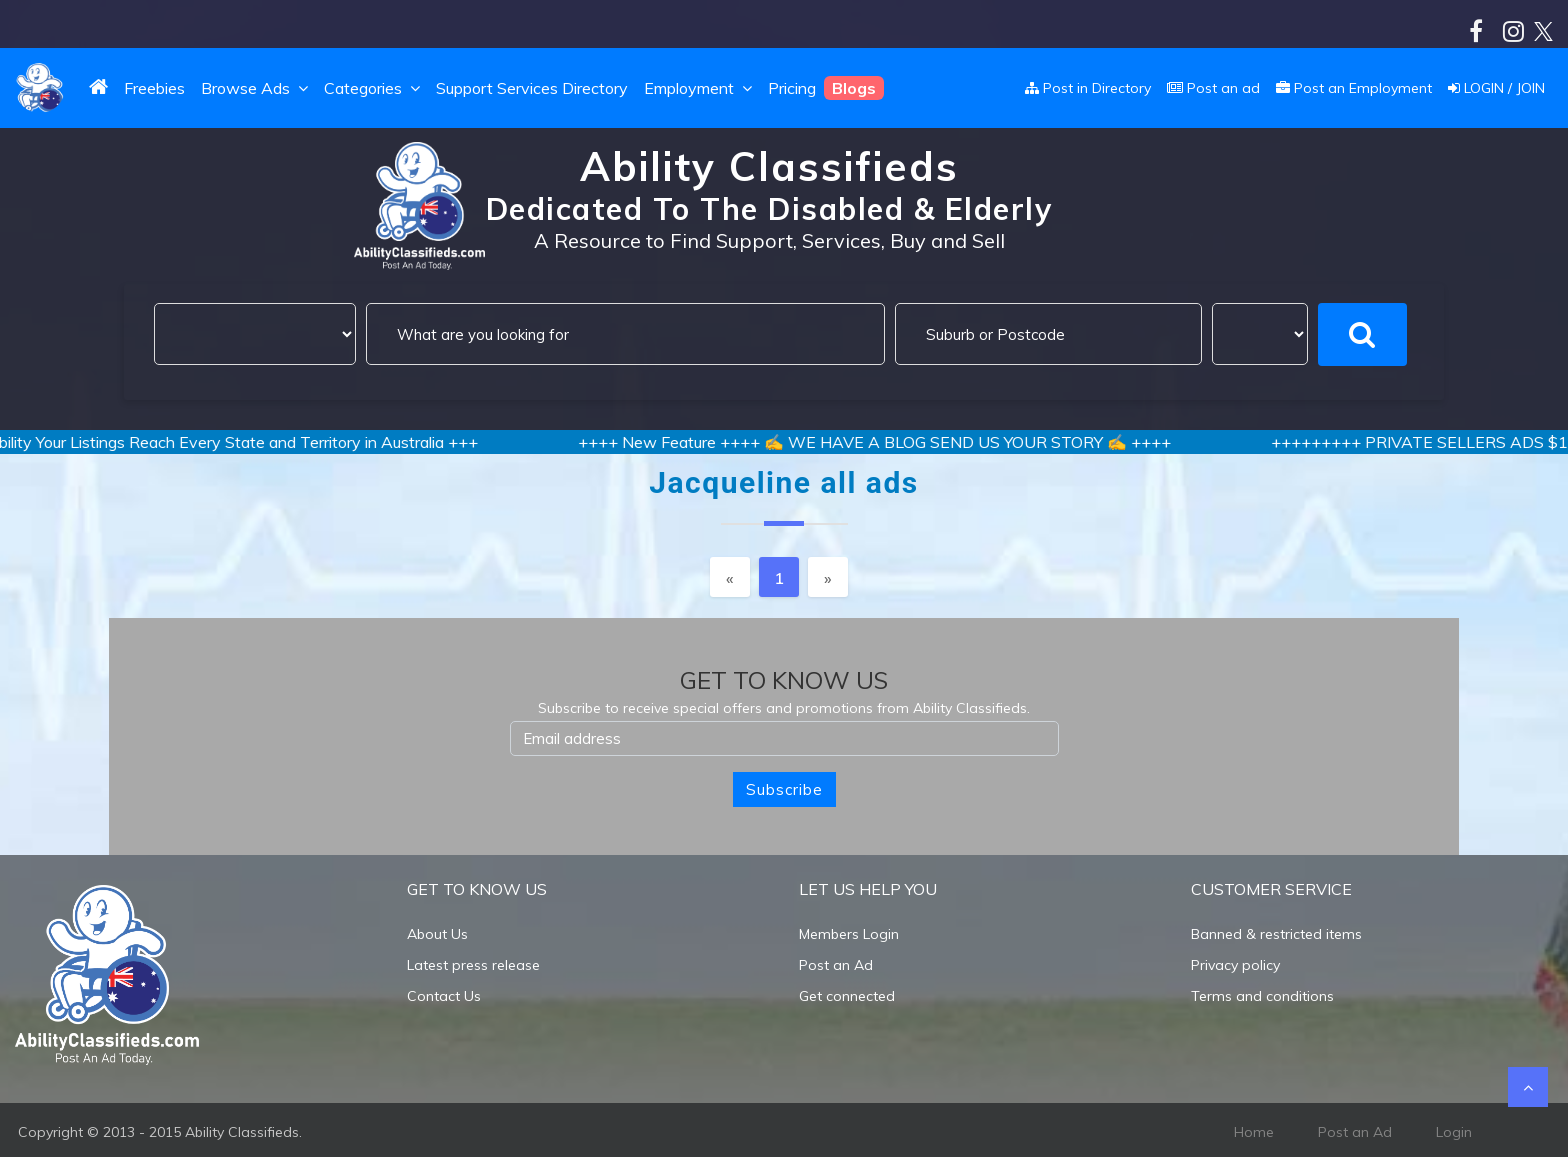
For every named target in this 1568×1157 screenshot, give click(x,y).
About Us (437, 934)
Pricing (792, 88)
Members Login (849, 934)
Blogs (854, 88)
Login (1454, 1132)
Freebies (154, 88)
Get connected (847, 996)
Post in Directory (1088, 88)
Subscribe (784, 789)
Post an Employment (1354, 88)
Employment (700, 88)
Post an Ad (836, 965)
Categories (374, 88)
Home (1254, 1132)
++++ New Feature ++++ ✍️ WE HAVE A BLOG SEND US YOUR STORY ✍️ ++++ (888, 442)
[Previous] (730, 577)
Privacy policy (1235, 965)
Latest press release (473, 965)
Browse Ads (256, 88)
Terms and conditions (1262, 996)
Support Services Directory (532, 88)
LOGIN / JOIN (1496, 88)
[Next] (828, 577)
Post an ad (1213, 88)
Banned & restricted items (1276, 934)
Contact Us (444, 996)
